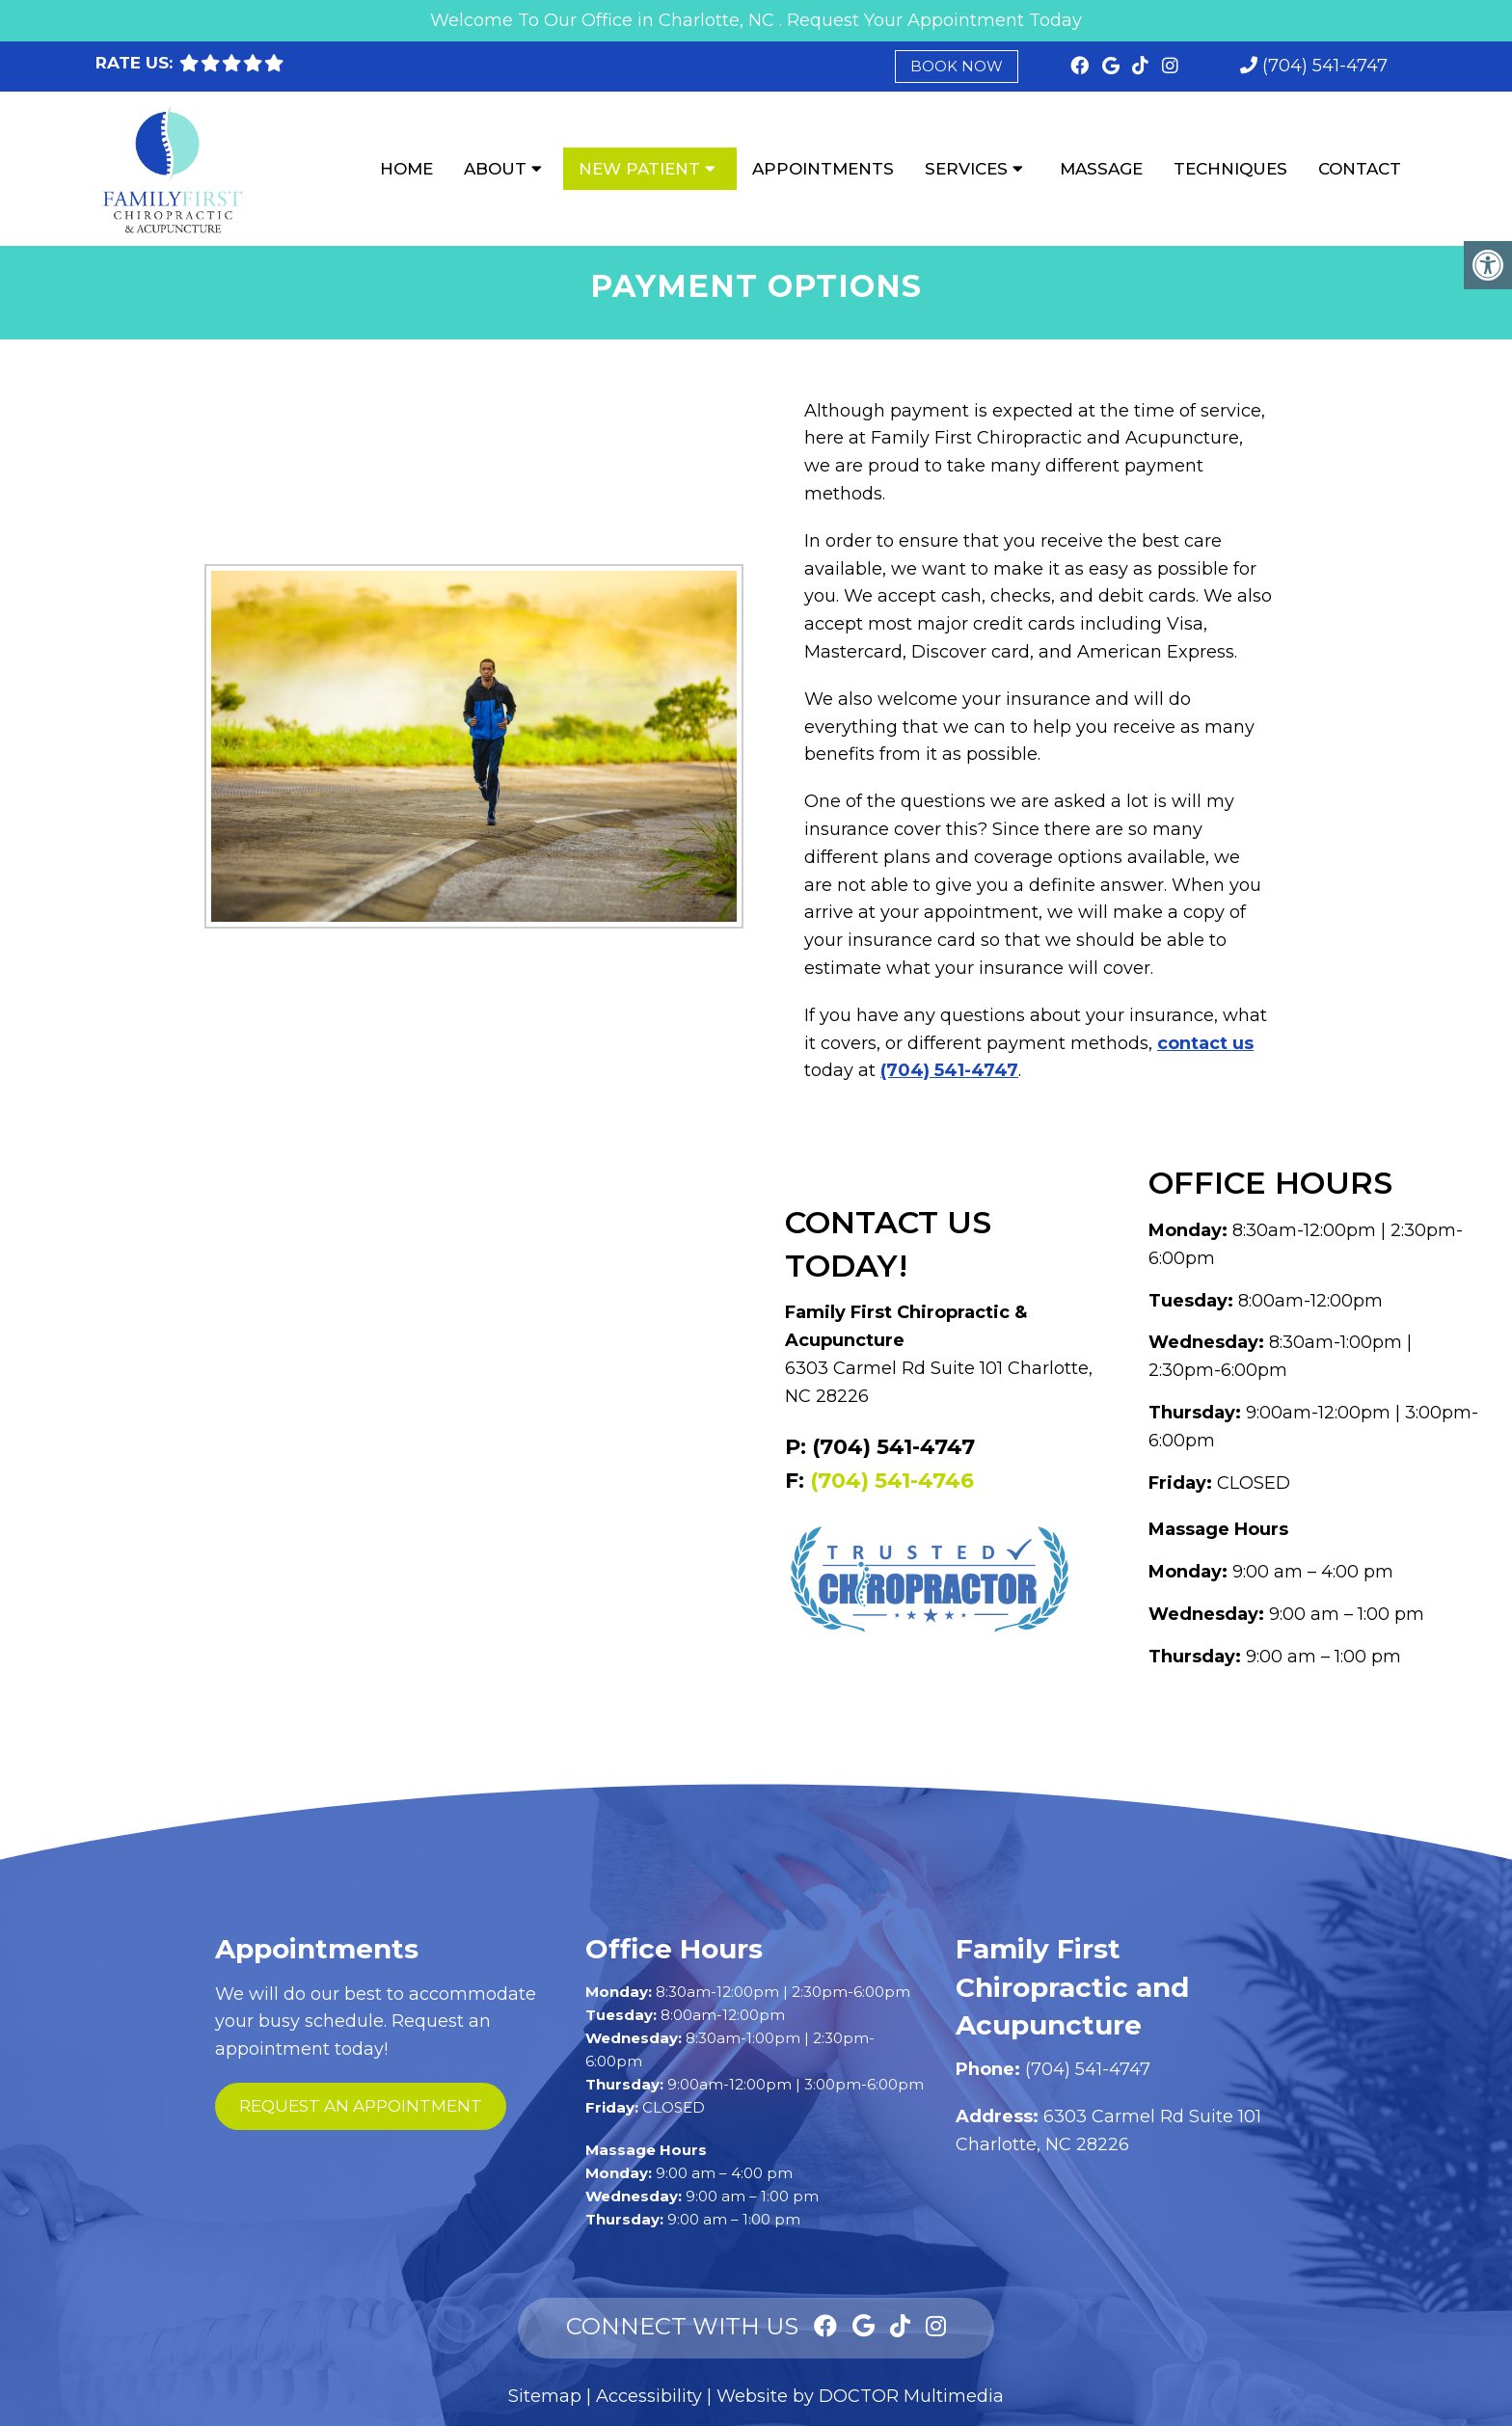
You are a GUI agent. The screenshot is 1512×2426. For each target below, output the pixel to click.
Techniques (1230, 168)
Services (966, 168)
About (495, 168)
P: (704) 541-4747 (880, 1447)
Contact (1359, 168)
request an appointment (360, 2106)
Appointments (823, 168)
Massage (1101, 168)
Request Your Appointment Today (934, 20)
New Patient (639, 168)
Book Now (956, 66)
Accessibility (649, 2396)
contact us (1205, 1043)
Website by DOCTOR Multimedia (860, 2396)
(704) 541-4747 (1325, 65)
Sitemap (544, 2396)
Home (406, 168)
